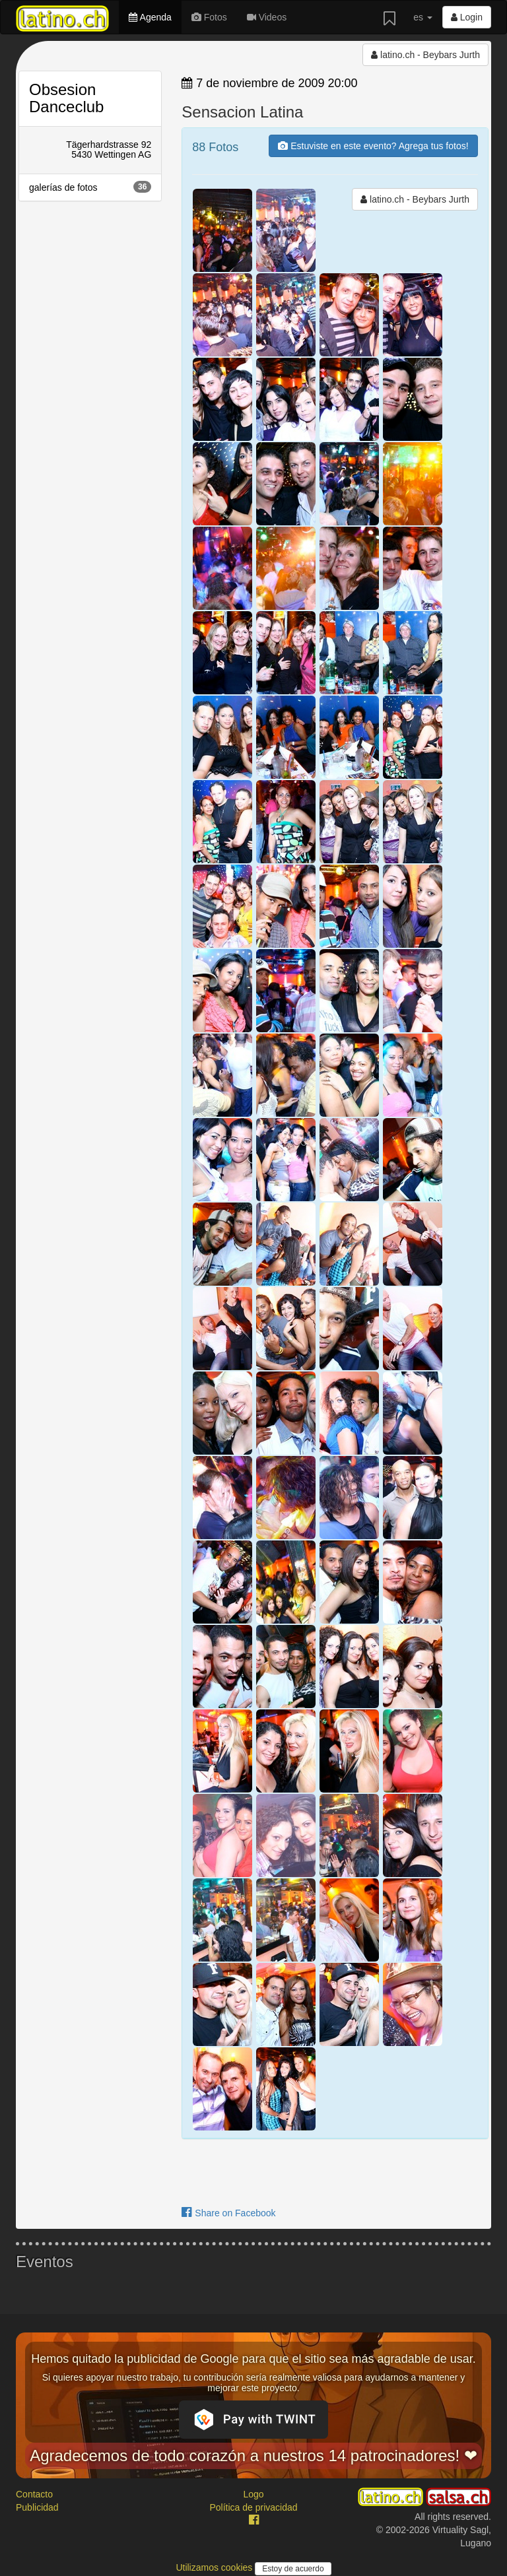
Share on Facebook (228, 2213)
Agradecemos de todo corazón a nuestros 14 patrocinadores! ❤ (253, 2455)
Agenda (150, 17)
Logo (253, 2494)
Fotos (209, 17)
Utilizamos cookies (215, 2567)
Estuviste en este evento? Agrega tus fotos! (373, 146)
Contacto (34, 2494)
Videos (267, 17)
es (422, 17)
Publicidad (37, 2507)
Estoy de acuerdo (292, 2568)
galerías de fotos (90, 187)
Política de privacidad (253, 2507)
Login (467, 17)
